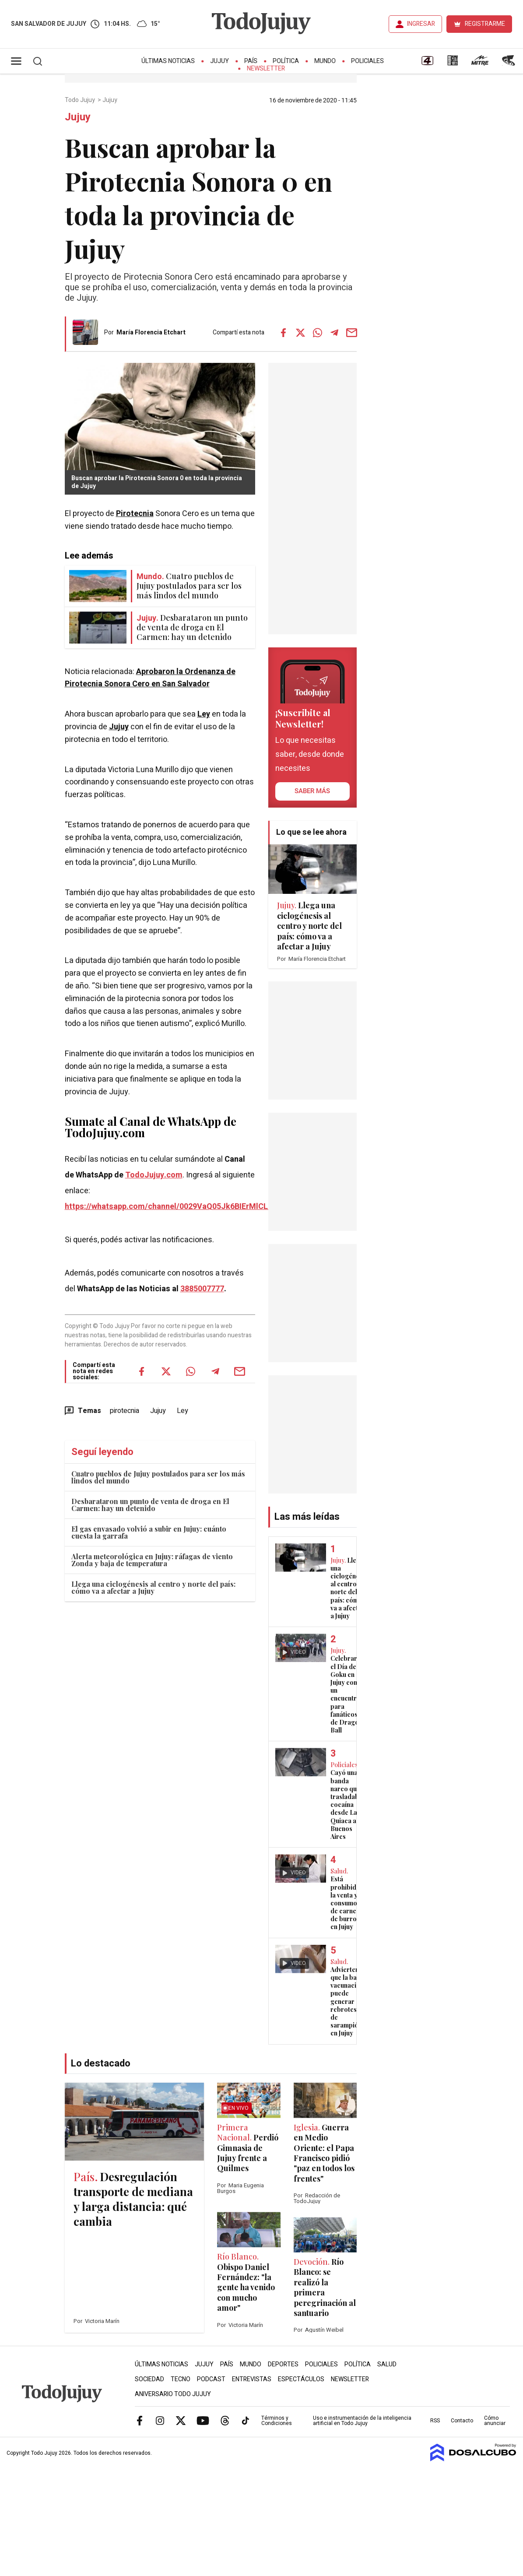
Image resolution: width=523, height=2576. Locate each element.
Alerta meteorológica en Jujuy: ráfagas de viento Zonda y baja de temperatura (152, 1560)
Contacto (462, 2421)
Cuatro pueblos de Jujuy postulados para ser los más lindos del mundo (158, 1477)
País (250, 61)
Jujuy (219, 61)
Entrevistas (251, 2379)
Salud (387, 2364)
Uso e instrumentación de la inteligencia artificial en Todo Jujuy (362, 2420)
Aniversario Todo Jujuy (173, 2394)
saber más (312, 791)
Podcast (211, 2379)
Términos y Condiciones (276, 2420)
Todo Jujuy (80, 100)
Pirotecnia (135, 514)
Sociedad (149, 2379)
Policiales (367, 61)
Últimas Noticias (168, 61)
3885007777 (202, 1289)
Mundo (325, 61)
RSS (435, 2421)
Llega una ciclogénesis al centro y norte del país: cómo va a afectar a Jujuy (153, 1587)
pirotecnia (124, 1411)
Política (286, 61)
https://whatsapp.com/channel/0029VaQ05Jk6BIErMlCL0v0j (174, 1206)
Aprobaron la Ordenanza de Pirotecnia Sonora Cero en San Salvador (150, 678)
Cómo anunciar (494, 2420)
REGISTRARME (485, 23)
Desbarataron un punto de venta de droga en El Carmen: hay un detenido (150, 1505)
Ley (203, 714)
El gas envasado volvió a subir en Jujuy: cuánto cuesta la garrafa (148, 1532)
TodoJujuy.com (154, 1175)
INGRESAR (421, 23)
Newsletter (266, 68)
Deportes (283, 2364)
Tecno (180, 2379)
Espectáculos (301, 2379)
